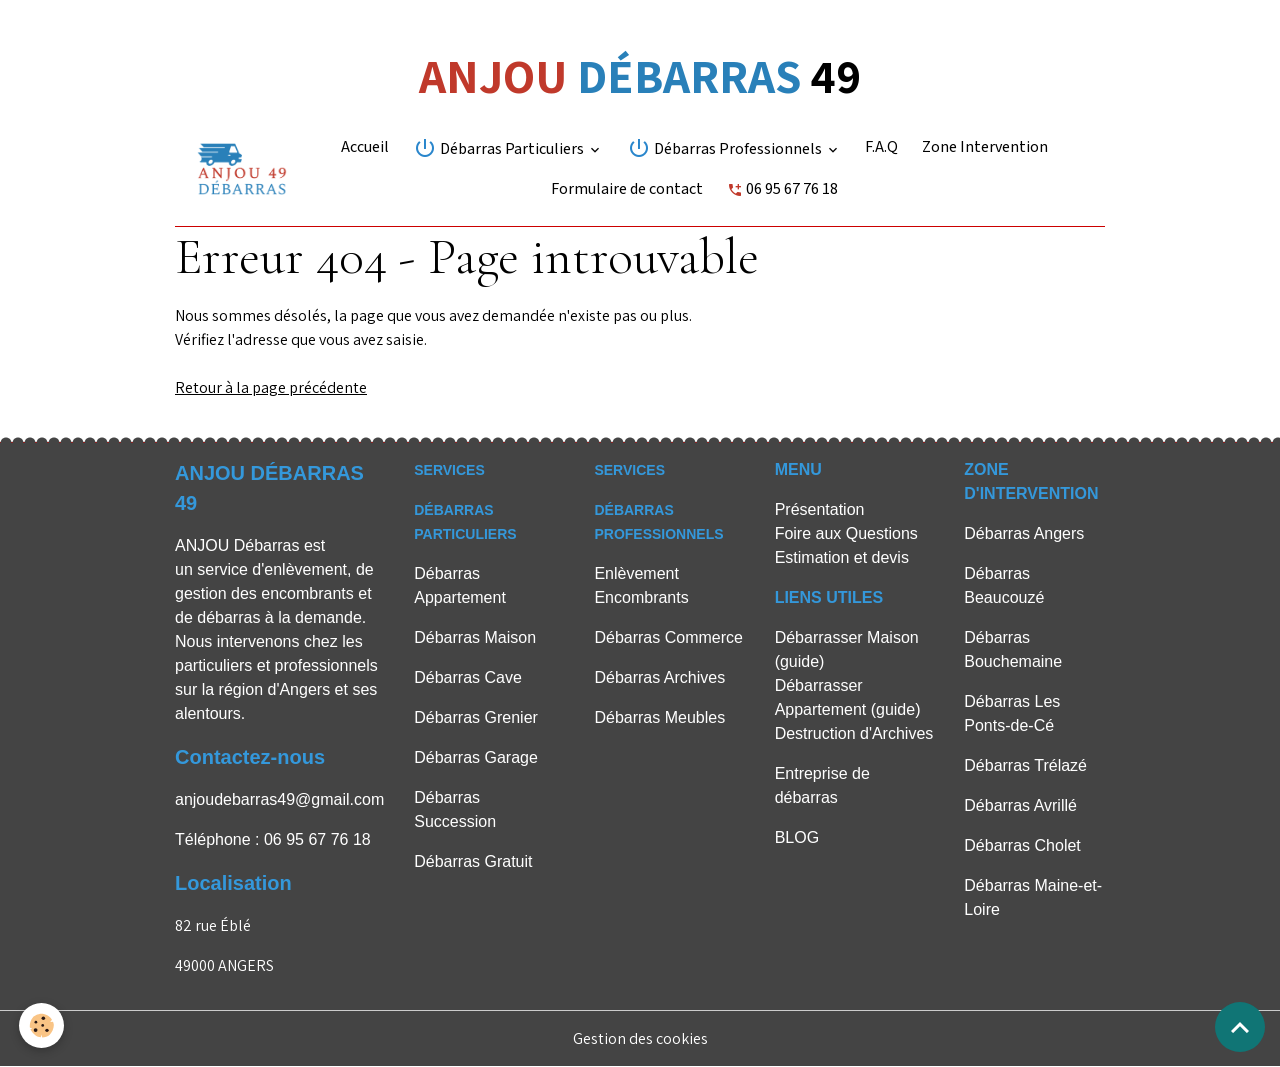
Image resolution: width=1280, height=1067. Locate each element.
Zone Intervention (985, 147)
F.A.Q (881, 147)
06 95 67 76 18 (782, 189)
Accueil (365, 147)
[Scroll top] (1240, 1027)
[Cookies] (42, 1025)
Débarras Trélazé (1025, 765)
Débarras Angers (1024, 533)
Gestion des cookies (640, 1038)
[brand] (242, 169)
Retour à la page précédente (271, 387)
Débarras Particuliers (500, 148)
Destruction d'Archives (854, 733)
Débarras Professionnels (726, 148)
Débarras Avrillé (1020, 805)
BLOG (797, 837)
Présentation (820, 509)
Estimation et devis (842, 557)
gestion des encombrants (264, 593)
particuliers (213, 665)
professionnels (326, 665)
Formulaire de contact (627, 189)
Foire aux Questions (846, 533)
